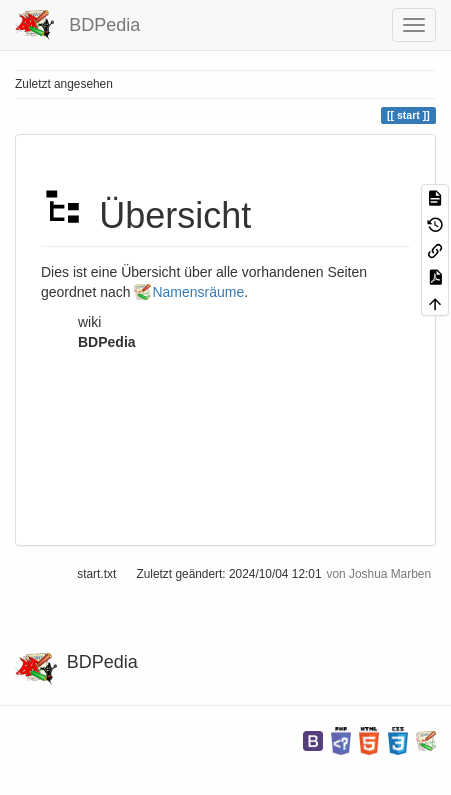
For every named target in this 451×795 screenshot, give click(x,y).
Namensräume (198, 292)
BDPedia (107, 342)
